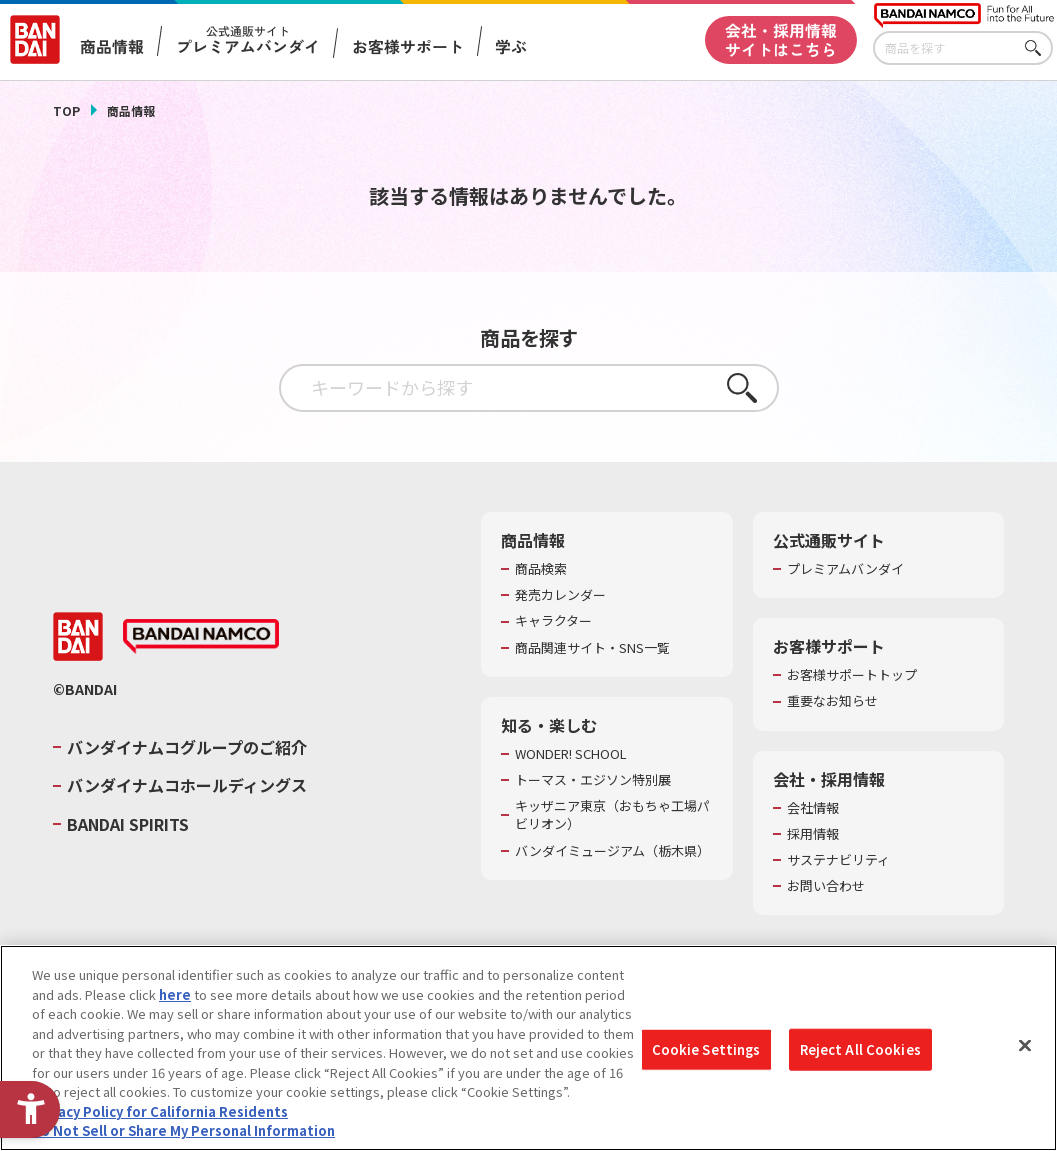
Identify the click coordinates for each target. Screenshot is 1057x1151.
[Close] (1025, 1046)
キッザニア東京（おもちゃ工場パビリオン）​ (612, 815)
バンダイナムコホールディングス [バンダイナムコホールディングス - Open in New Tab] (187, 785)
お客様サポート (407, 47)
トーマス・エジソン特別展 (593, 780)
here (175, 994)
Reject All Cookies (860, 1049)
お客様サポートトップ (852, 675)
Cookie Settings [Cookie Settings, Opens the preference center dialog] (706, 1049)
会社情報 (813, 808)
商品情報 (131, 110)
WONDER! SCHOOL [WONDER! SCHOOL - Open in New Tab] (571, 754)
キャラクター (553, 621)
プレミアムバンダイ (845, 569)
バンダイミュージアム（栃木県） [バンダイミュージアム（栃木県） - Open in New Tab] (612, 851)
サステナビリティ (838, 860)
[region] (528, 1048)
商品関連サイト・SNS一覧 (592, 648)
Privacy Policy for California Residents (160, 1111)
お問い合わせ (826, 886)
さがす (1038, 48)
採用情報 (813, 834)
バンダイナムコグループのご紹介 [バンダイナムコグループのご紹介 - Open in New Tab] (187, 747)
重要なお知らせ (832, 701)
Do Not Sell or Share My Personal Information (183, 1130)
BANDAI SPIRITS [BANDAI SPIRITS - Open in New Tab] (128, 824)
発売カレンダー (560, 595)
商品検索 (541, 569)
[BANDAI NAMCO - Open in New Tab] (201, 637)
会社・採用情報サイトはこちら (781, 40)
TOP (66, 110)
